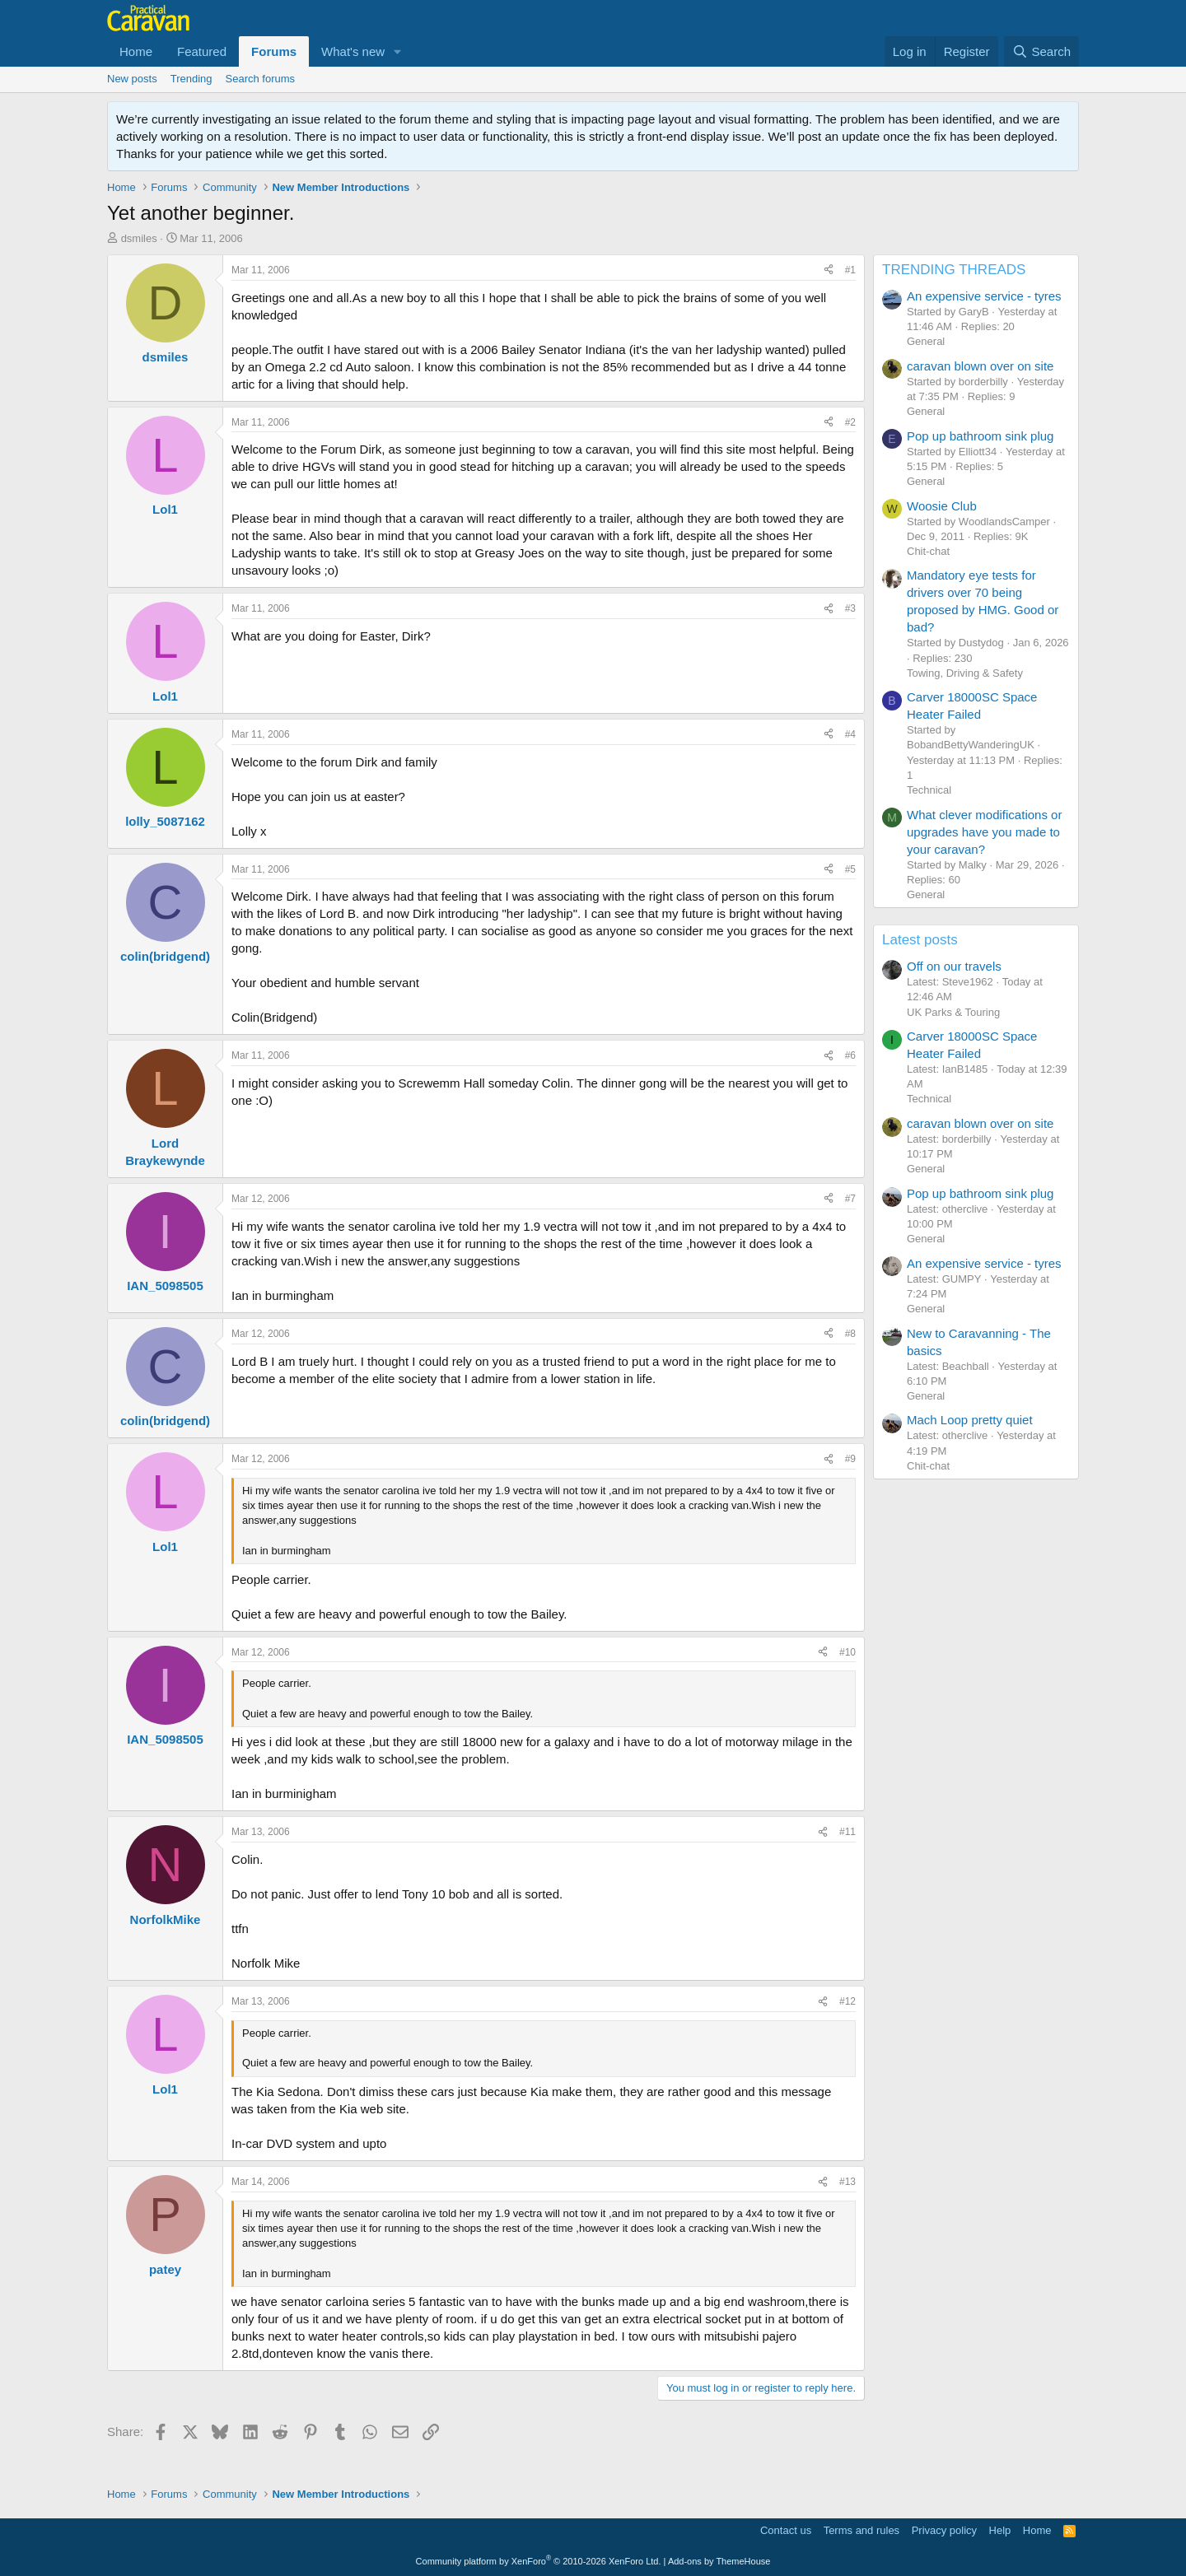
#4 (850, 734)
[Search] (1041, 51)
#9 (850, 1459)
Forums (273, 51)
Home (135, 51)
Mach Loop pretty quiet (970, 1420)
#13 (847, 2181)
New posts (132, 78)
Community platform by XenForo (538, 2561)
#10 (847, 1652)
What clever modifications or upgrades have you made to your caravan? (984, 832)
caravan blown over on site (980, 366)
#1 (850, 270)
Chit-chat (928, 551)
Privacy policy (944, 2530)
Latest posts (920, 940)
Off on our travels (954, 966)
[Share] (828, 270)
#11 (847, 1832)
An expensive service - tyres (984, 296)
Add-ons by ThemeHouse (719, 2561)
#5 (850, 869)
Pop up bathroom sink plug (980, 436)
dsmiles (139, 238)
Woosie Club (942, 506)
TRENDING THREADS (953, 269)
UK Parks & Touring (953, 1012)
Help (1000, 2530)
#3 (850, 608)
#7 (850, 1198)
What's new (353, 51)
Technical (929, 790)
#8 (850, 1333)
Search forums (261, 78)
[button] (397, 51)
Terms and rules (861, 2530)
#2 (850, 422)
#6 (850, 1055)
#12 (847, 2001)
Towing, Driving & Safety (965, 673)
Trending (191, 78)
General (926, 341)
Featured (201, 51)
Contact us (785, 2530)
